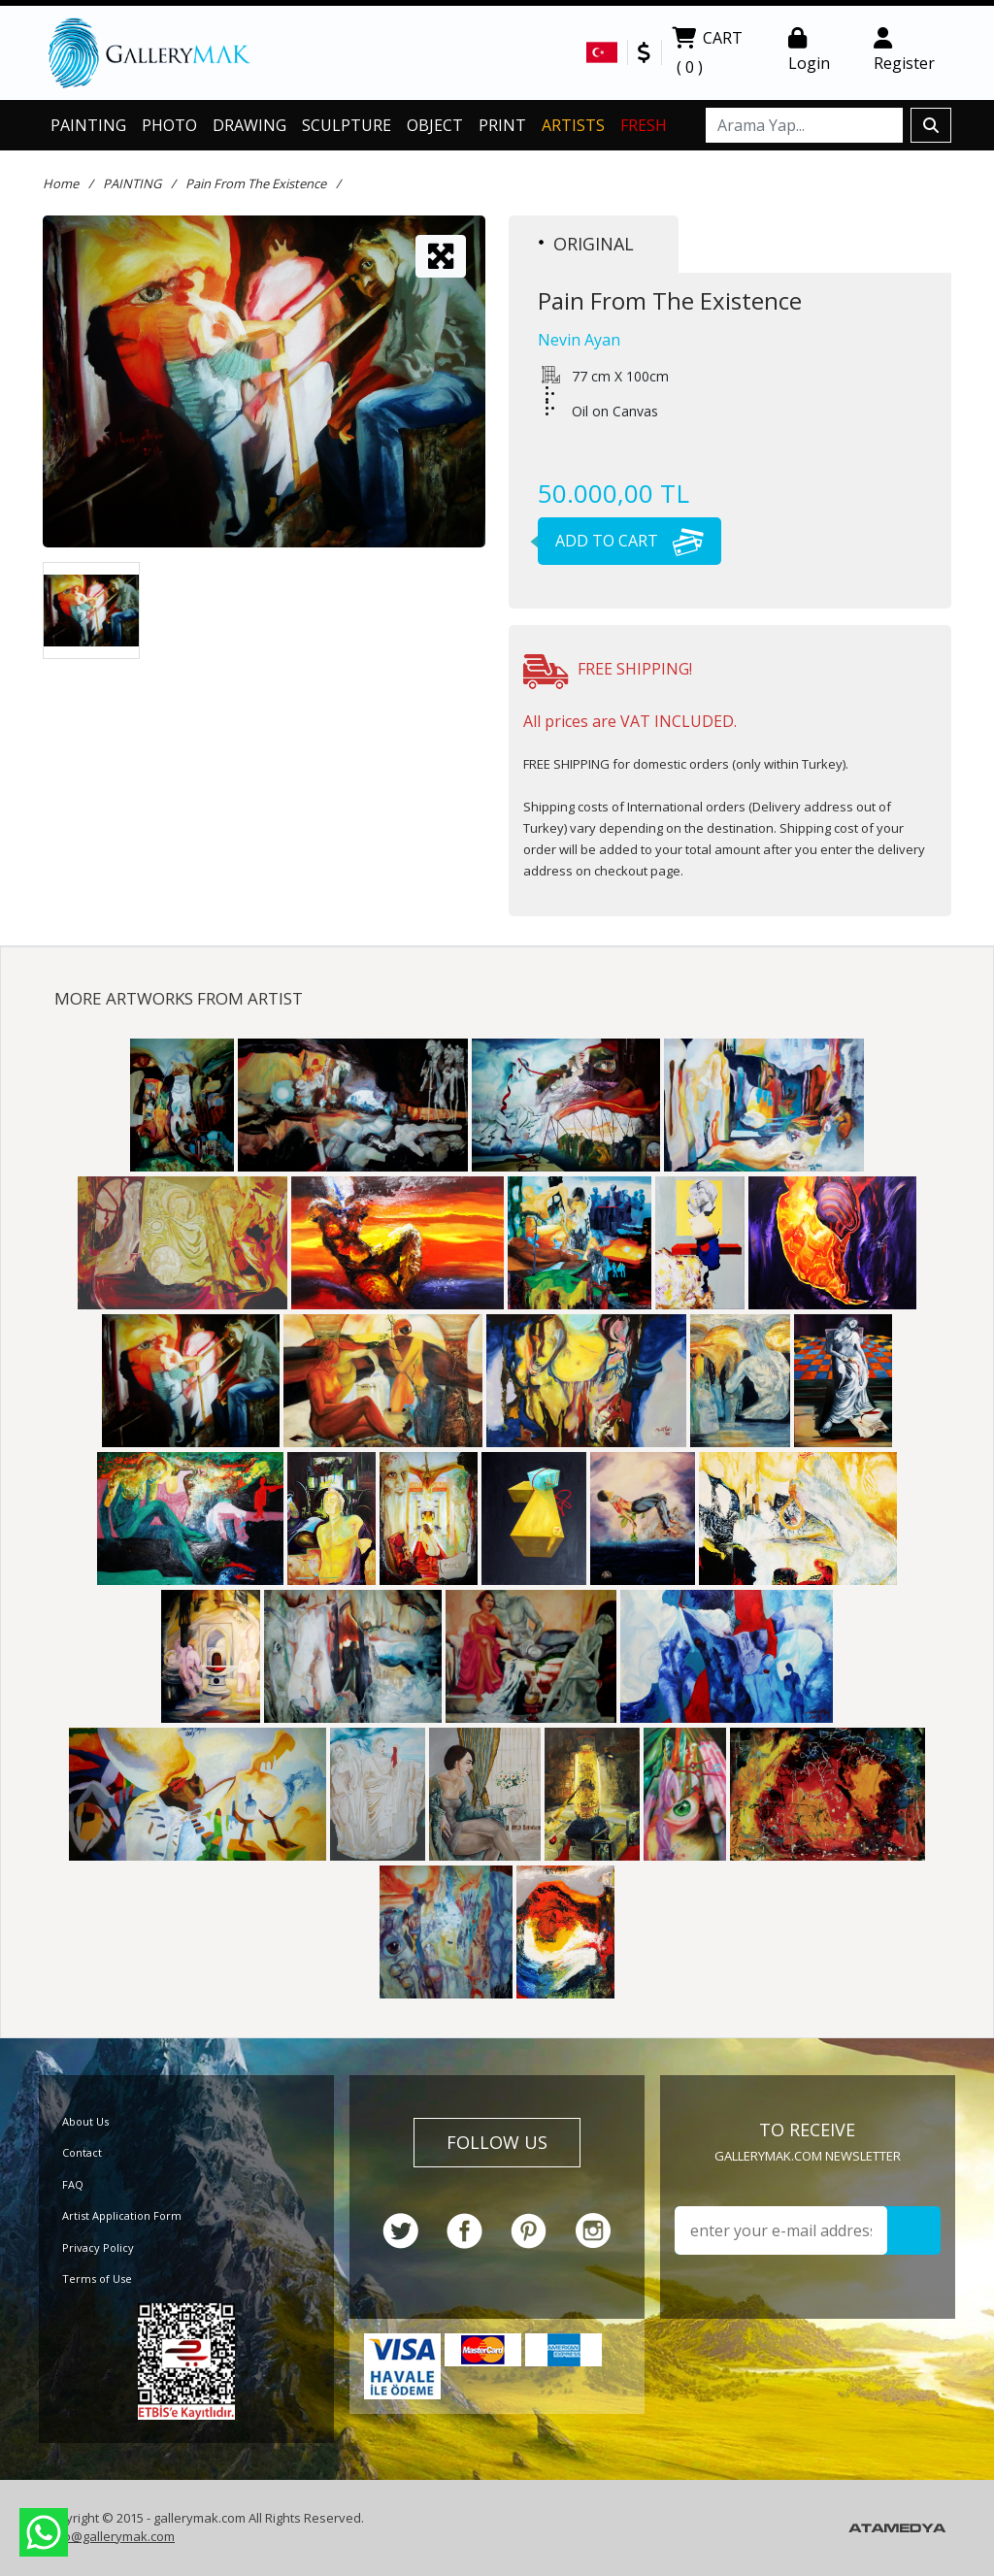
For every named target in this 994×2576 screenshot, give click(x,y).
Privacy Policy (98, 2247)
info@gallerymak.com (111, 2536)
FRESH (643, 125)
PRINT (502, 125)
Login (809, 50)
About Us (85, 2121)
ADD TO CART (621, 540)
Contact (82, 2152)
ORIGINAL (586, 243)
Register (904, 50)
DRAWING (249, 125)
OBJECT (435, 125)
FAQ (72, 2184)
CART (707, 54)
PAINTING (88, 125)
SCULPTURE (346, 125)
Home (61, 183)
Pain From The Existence (255, 183)
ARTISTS (573, 125)
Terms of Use (97, 2278)
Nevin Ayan (579, 339)
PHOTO (169, 125)
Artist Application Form (122, 2215)
